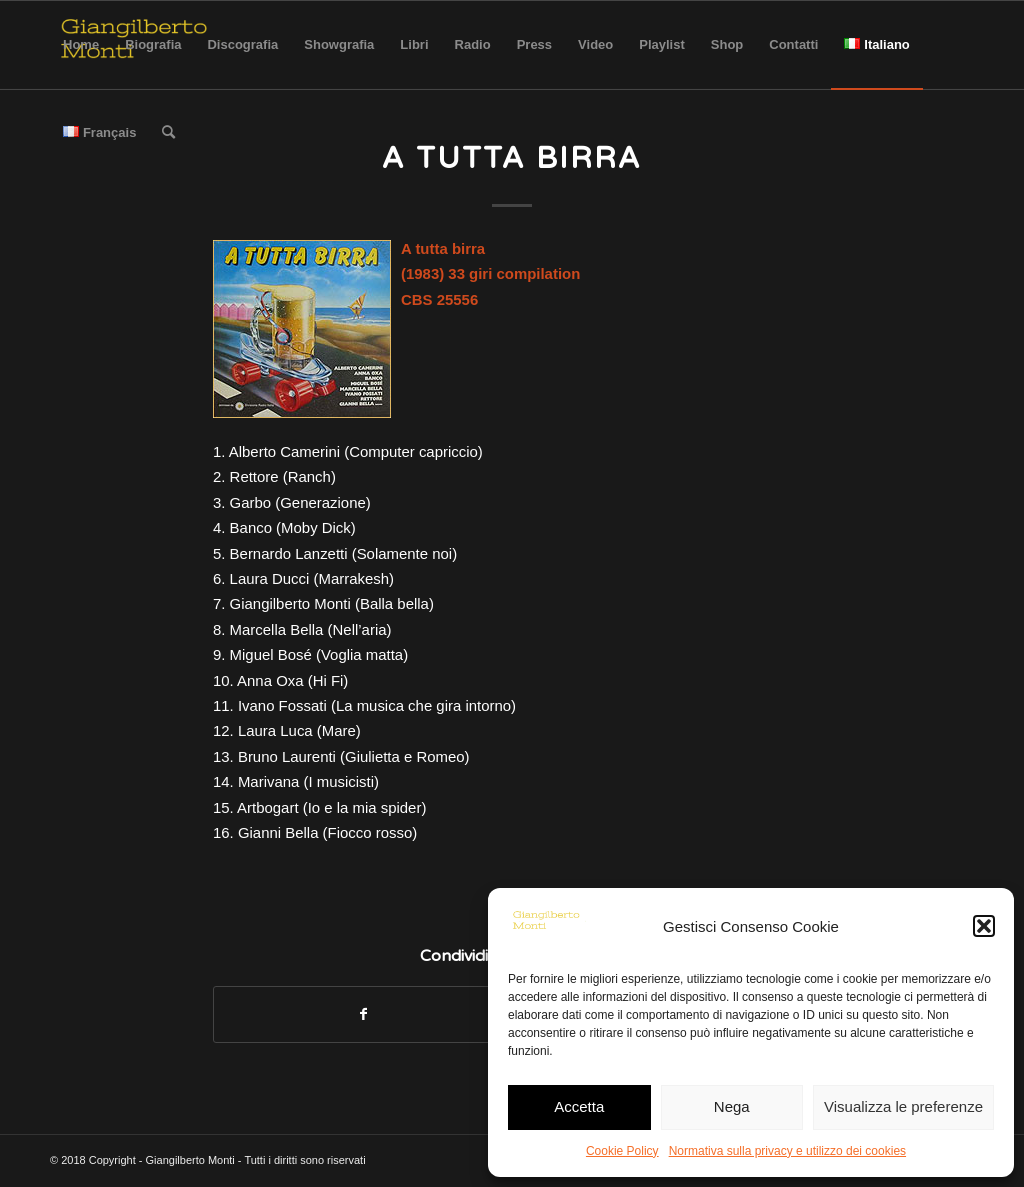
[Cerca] (168, 133)
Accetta (579, 1106)
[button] (984, 926)
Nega (732, 1106)
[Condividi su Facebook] (363, 1014)
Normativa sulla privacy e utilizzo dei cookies (787, 1151)
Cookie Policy (622, 1151)
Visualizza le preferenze (903, 1106)
